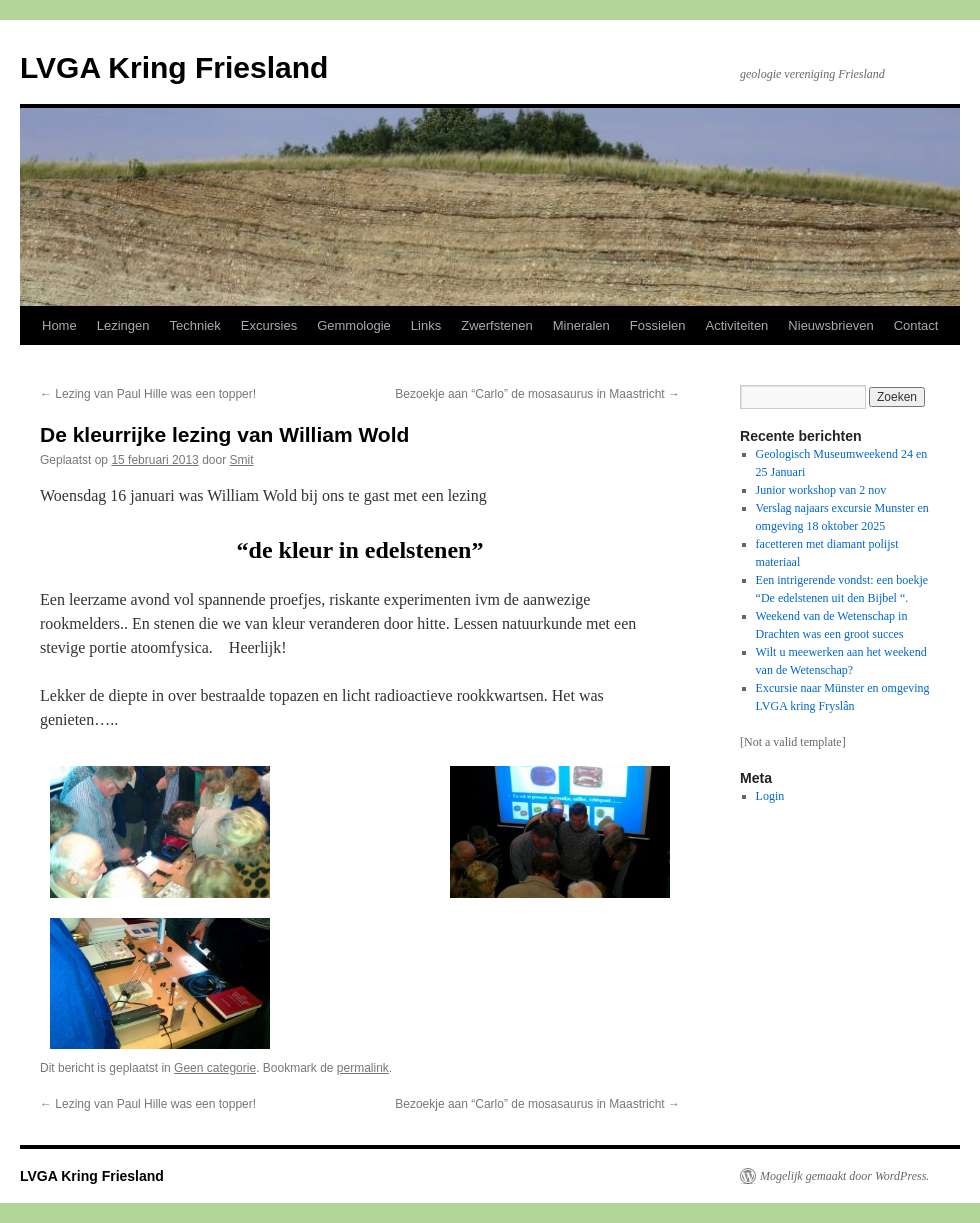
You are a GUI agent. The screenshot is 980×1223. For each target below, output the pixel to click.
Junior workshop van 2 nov (821, 490)
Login (770, 796)
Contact (916, 325)
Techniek (194, 325)
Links (426, 325)
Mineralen (581, 325)
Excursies (269, 325)
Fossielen (658, 325)
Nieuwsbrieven (830, 325)
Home (59, 325)
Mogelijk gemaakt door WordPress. (844, 1176)
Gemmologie (354, 325)
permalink (363, 1068)
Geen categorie (215, 1068)
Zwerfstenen (497, 325)
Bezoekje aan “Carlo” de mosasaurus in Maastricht (537, 394)
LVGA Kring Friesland (174, 67)
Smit (242, 460)
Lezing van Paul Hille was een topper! (148, 394)
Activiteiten (736, 325)
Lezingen (123, 325)
